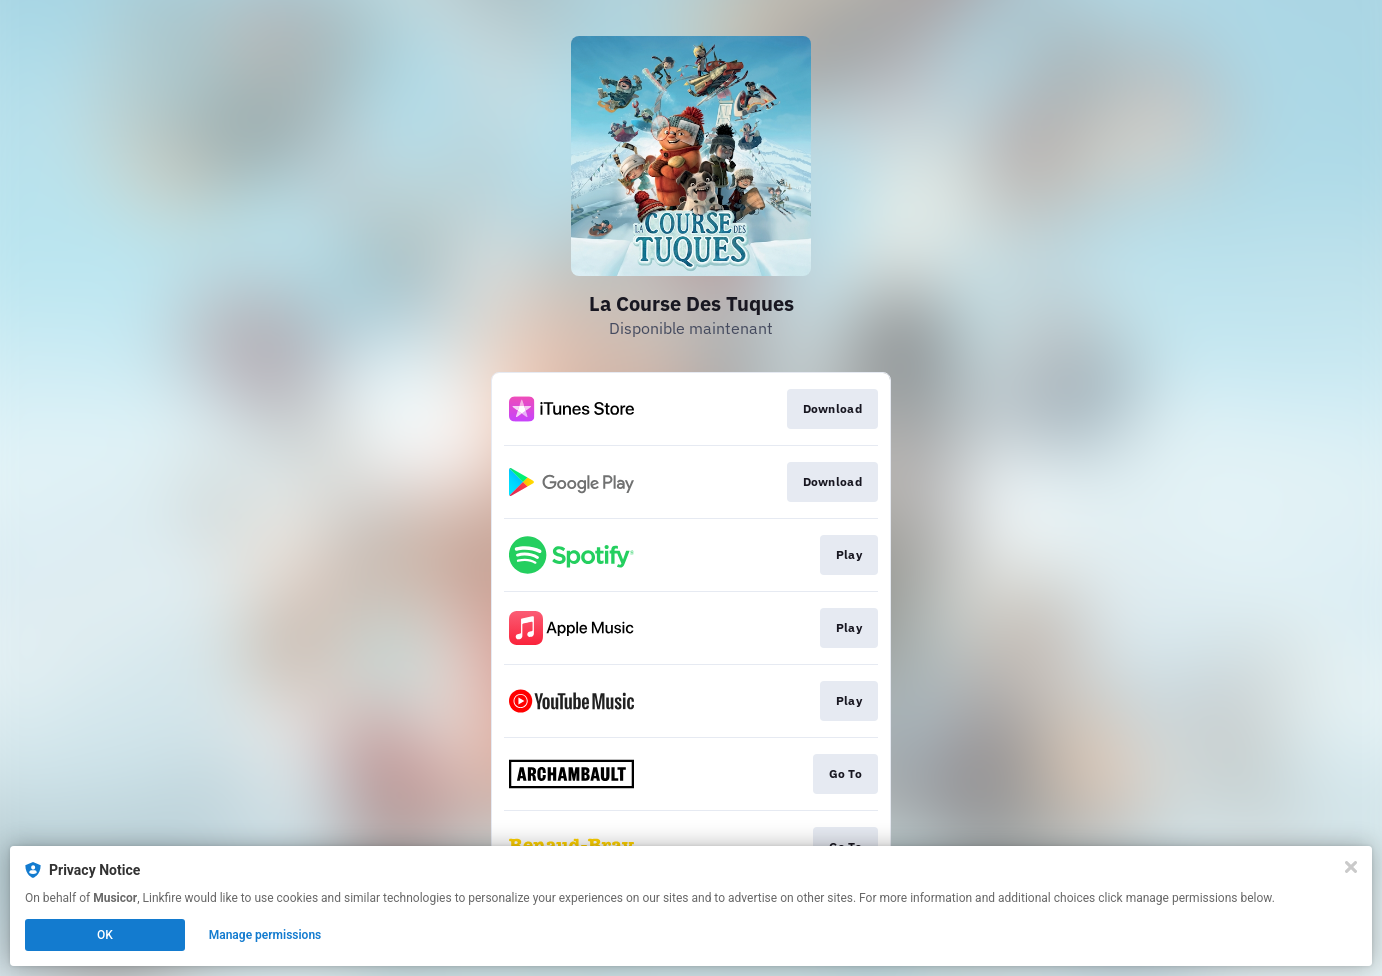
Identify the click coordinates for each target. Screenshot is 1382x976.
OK (105, 935)
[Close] (1351, 867)
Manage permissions (265, 935)
